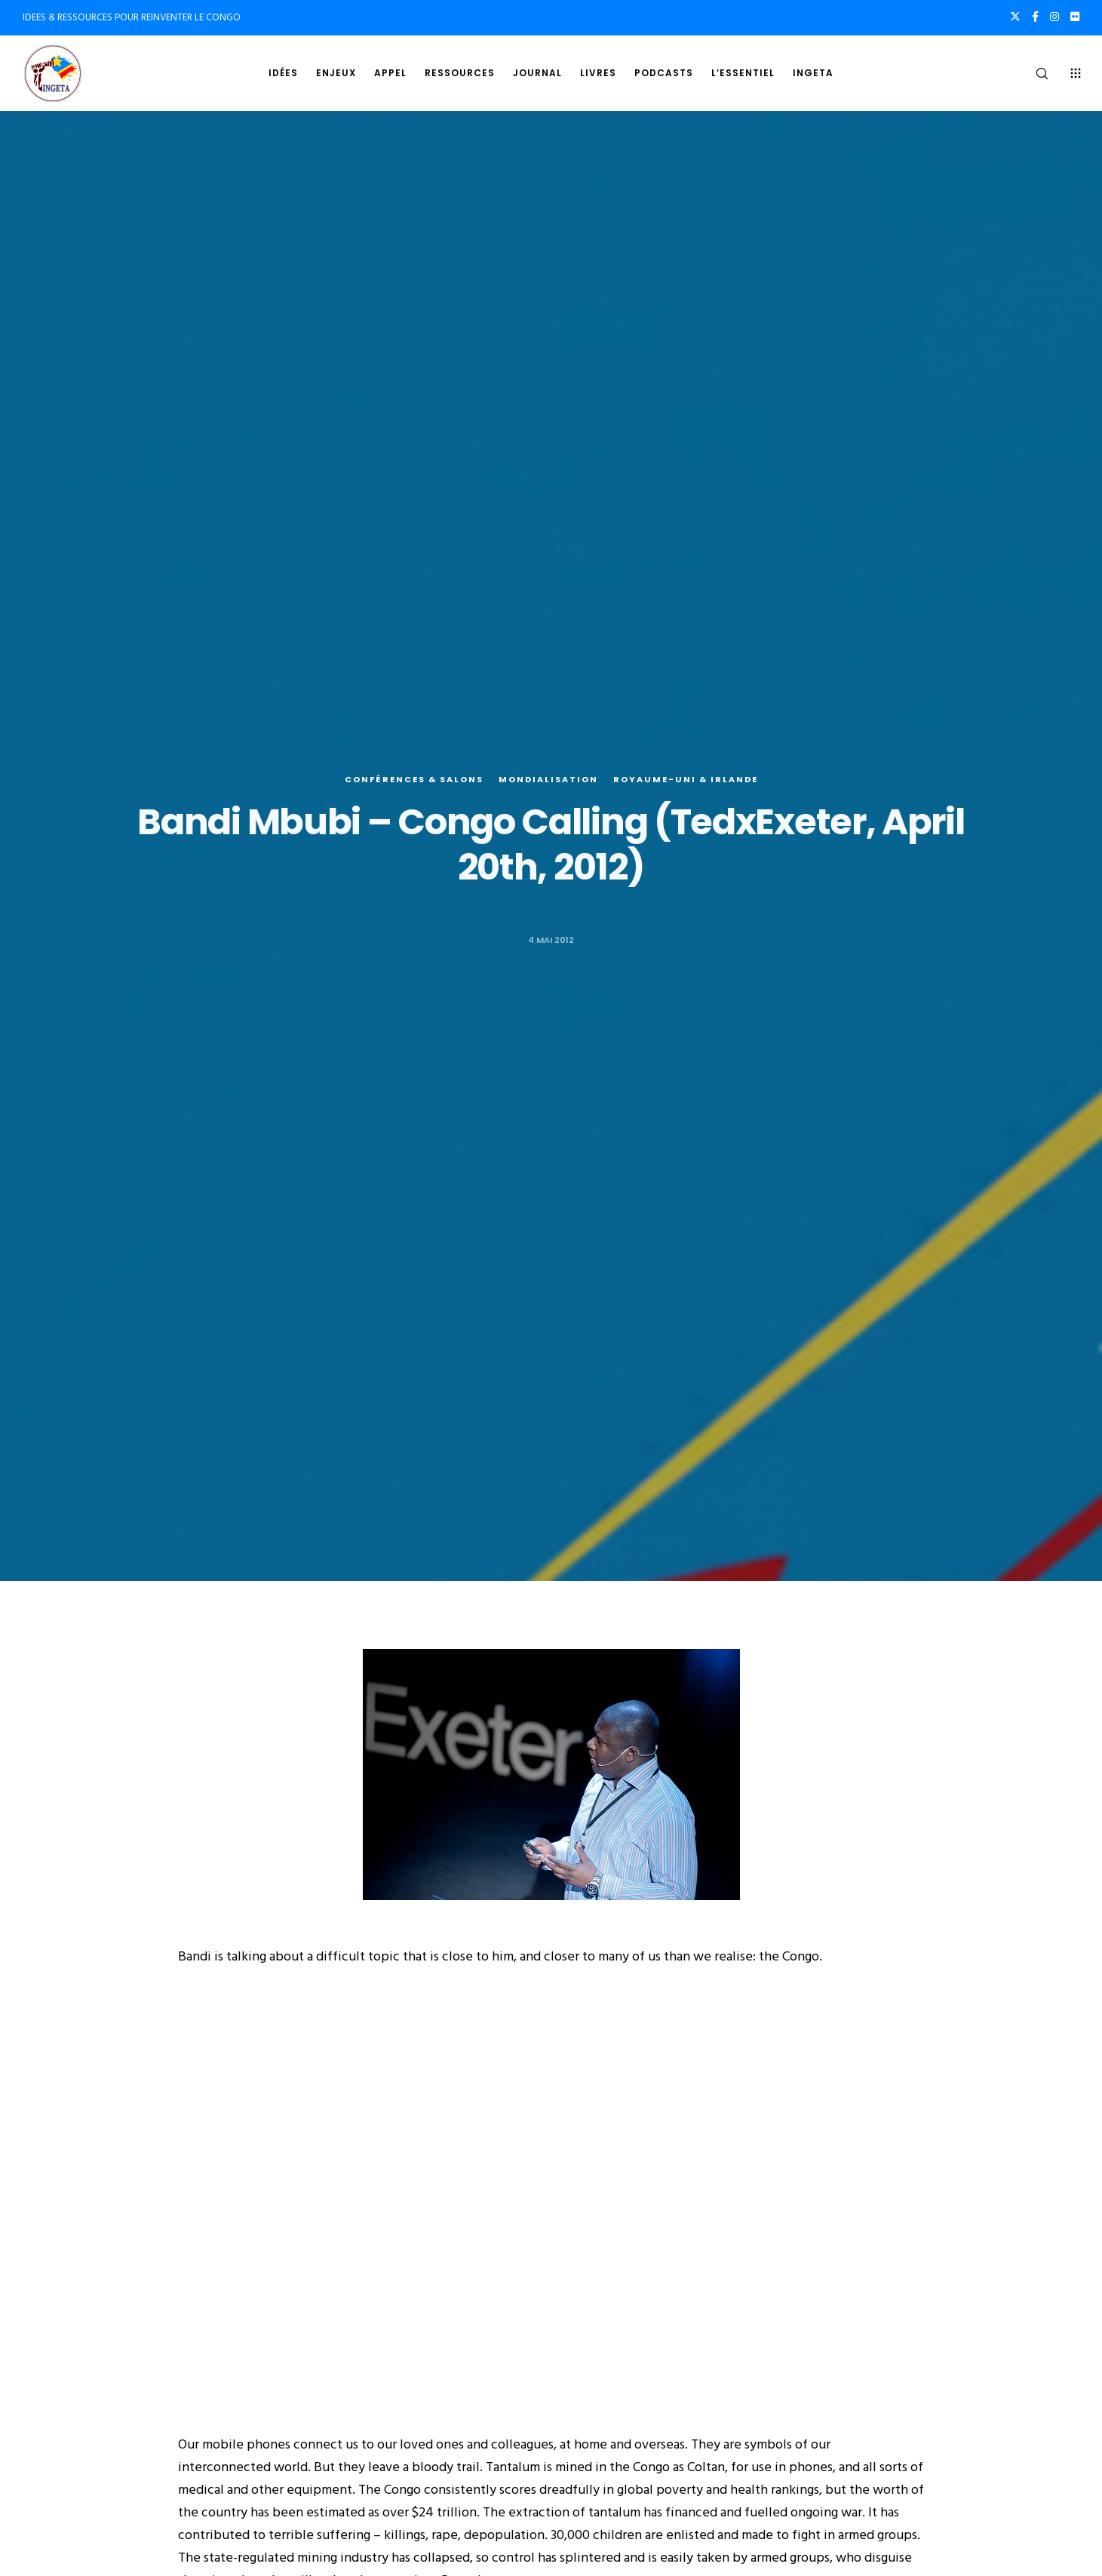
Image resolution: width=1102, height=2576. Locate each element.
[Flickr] (1074, 16)
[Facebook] (1035, 16)
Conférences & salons (414, 780)
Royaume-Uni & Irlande (685, 780)
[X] (1015, 16)
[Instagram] (1054, 16)
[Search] (1032, 73)
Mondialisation (548, 780)
